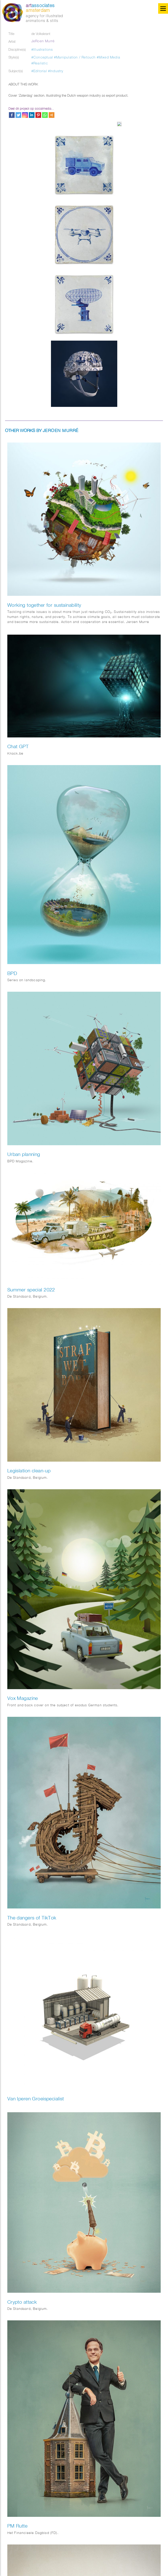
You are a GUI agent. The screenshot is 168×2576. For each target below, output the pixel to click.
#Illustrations (42, 49)
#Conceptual (42, 57)
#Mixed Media (108, 57)
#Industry (56, 71)
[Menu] (163, 8)
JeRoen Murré (43, 41)
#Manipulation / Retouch (75, 57)
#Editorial (39, 71)
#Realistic (39, 63)
